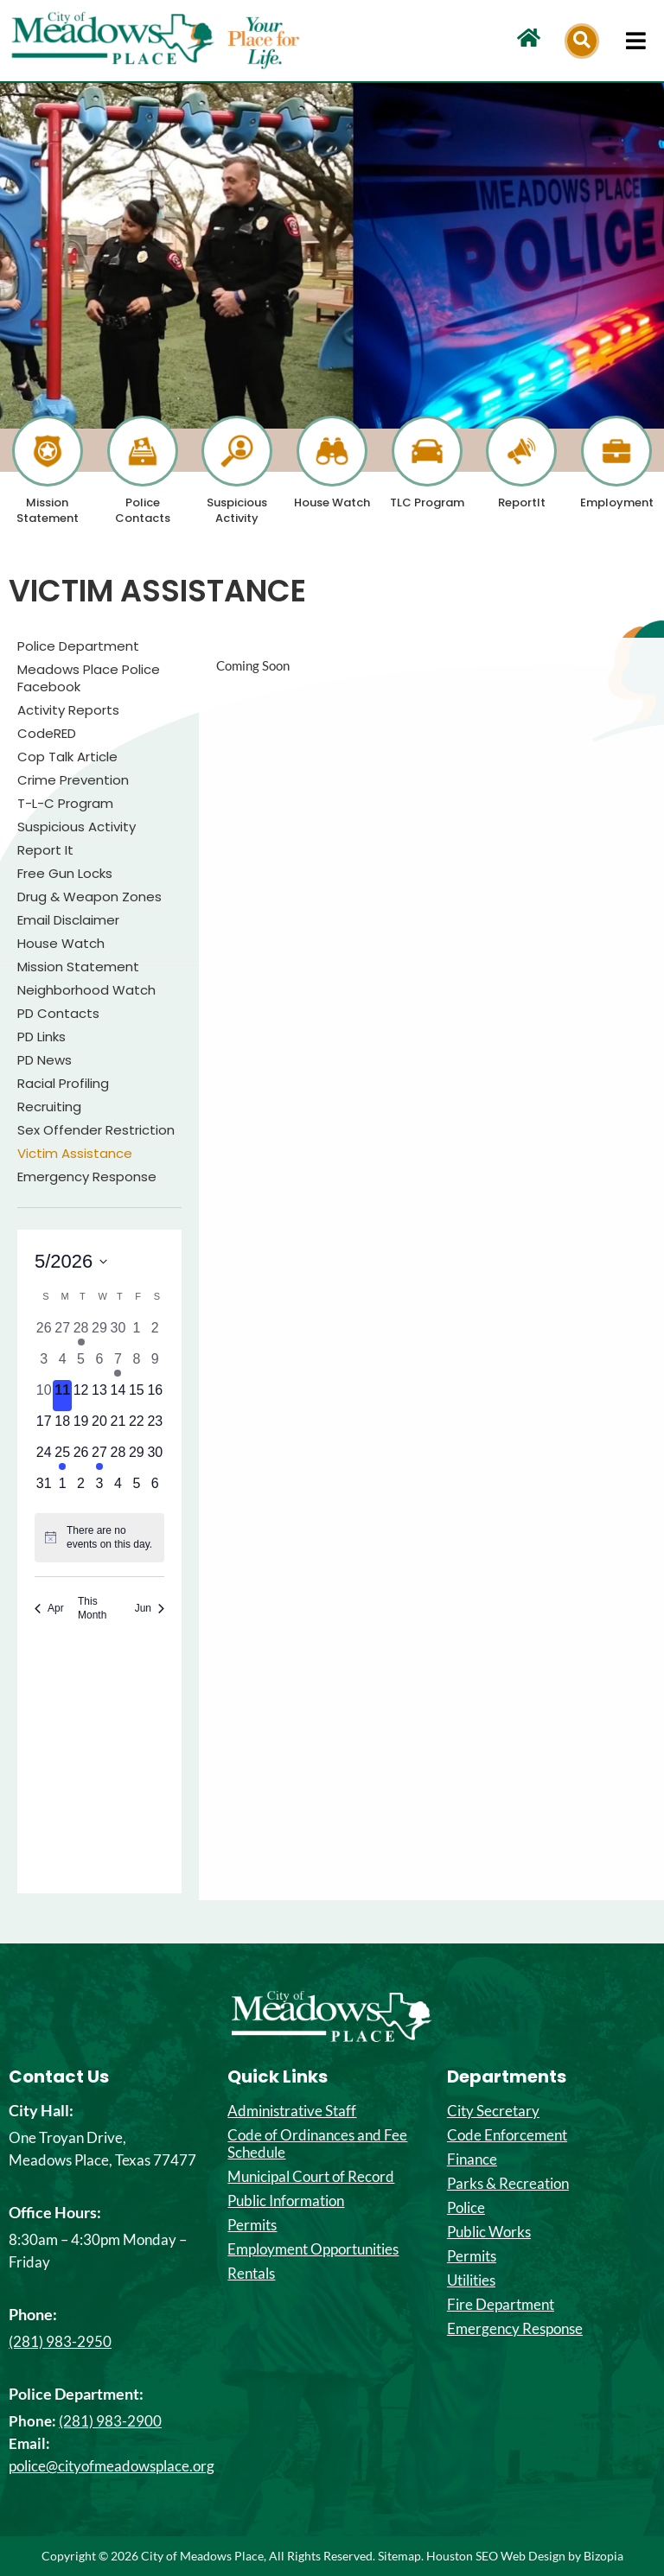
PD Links (41, 1037)
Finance (472, 2159)
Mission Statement (47, 510)
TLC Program (427, 502)
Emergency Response (86, 1177)
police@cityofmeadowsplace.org (111, 2466)
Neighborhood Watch (86, 990)
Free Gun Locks (64, 873)
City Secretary (493, 2111)
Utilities (471, 2280)
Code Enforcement (507, 2135)
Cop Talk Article (67, 757)
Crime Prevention (73, 780)
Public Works (489, 2232)
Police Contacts (142, 510)
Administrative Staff (291, 2111)
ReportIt (522, 502)
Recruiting (49, 1107)
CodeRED (46, 733)
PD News (44, 1060)
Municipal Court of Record (310, 2176)
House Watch (332, 502)
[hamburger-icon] (635, 40)
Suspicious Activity (237, 510)
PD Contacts (58, 1013)
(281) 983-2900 (110, 2421)
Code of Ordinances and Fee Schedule (317, 2144)
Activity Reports (68, 710)
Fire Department (500, 2304)
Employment (617, 502)
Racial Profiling (63, 1083)
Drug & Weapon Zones (89, 897)
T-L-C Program (65, 803)
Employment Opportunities (313, 2249)
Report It (45, 850)
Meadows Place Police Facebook (88, 678)
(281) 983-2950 (60, 2341)
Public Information (285, 2201)
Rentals (251, 2273)
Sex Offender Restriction (96, 1130)
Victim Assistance (74, 1153)
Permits (252, 2225)
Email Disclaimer (68, 920)
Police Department (78, 646)
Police (466, 2208)
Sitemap (399, 2555)
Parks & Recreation (508, 2183)
